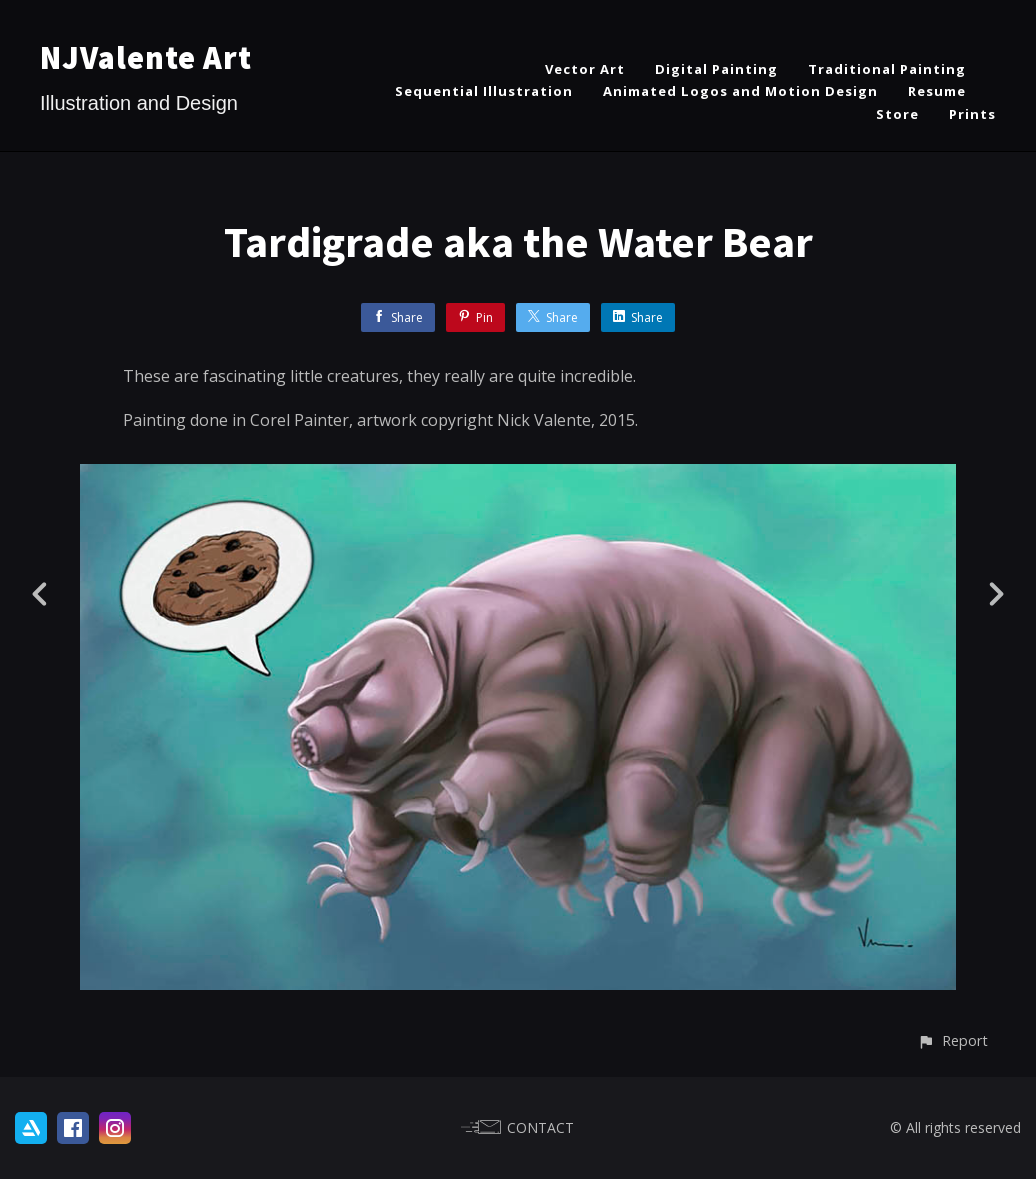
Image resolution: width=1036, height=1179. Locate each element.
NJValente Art (146, 58)
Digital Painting (716, 69)
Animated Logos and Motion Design (740, 91)
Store (897, 114)
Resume (937, 91)
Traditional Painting (887, 69)
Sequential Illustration (484, 91)
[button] (952, 1040)
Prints (972, 114)
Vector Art (585, 69)
